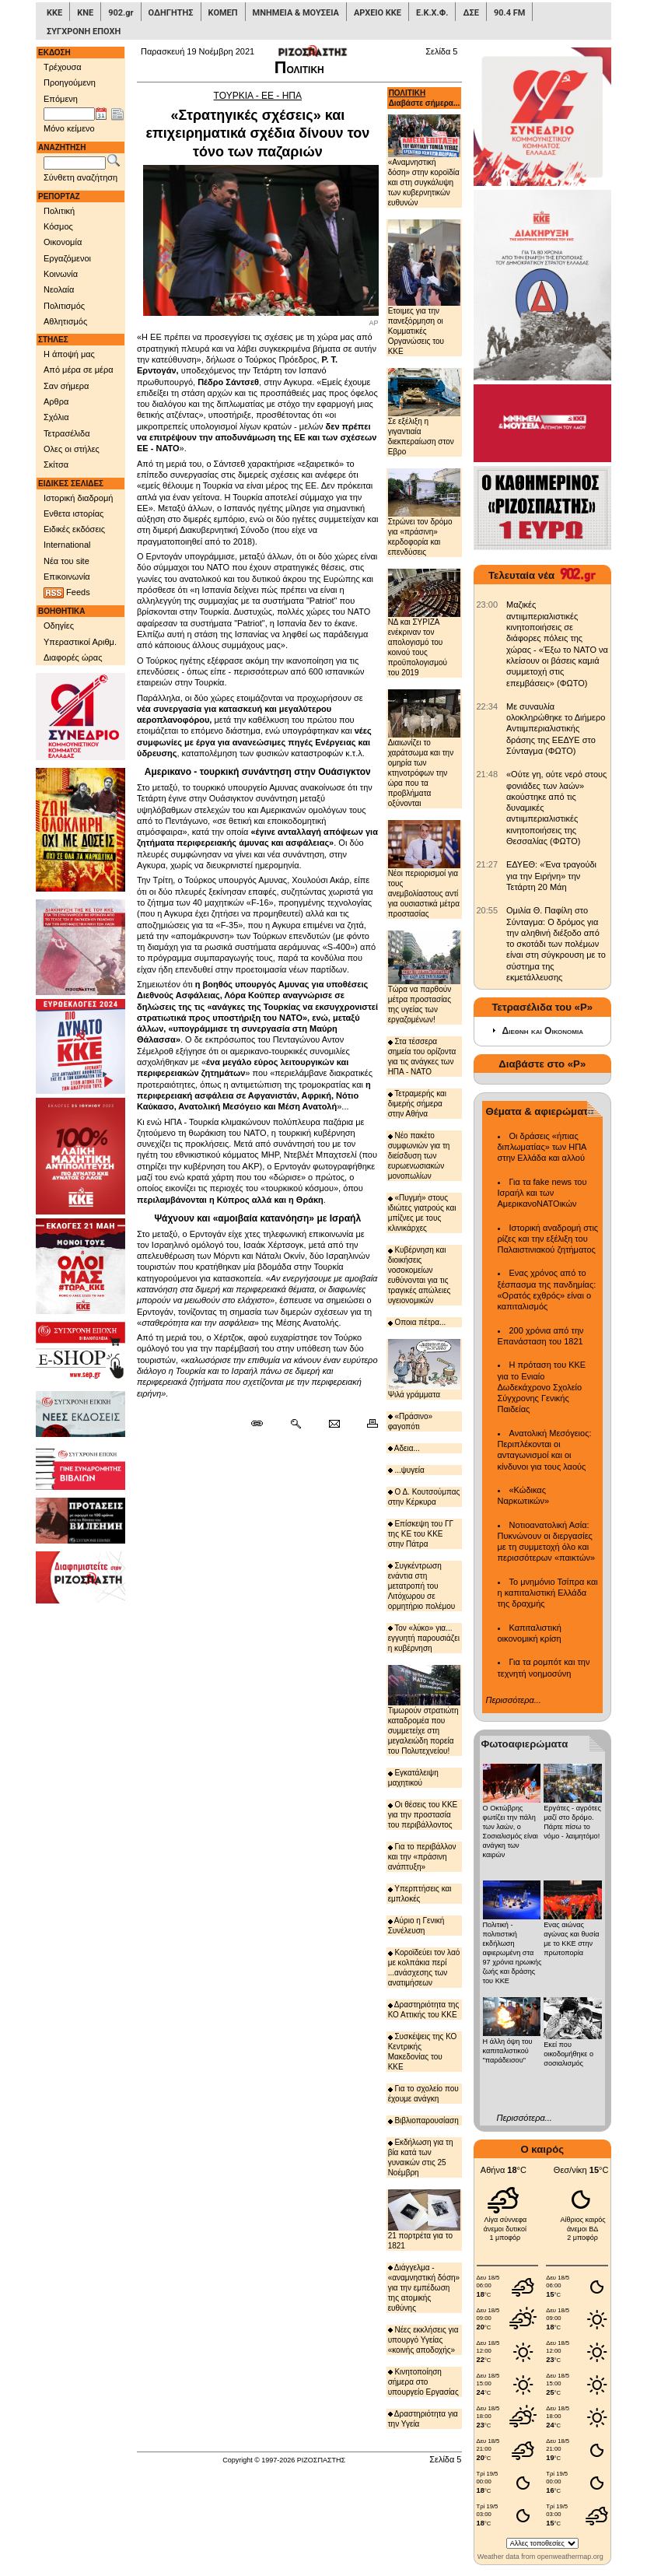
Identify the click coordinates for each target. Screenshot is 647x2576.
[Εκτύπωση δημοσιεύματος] (366, 1423)
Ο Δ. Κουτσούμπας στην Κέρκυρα (424, 1497)
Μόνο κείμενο (69, 128)
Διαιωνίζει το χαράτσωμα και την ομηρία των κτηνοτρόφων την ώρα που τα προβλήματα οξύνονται (424, 748)
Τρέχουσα (63, 67)
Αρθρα (56, 401)
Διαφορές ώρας (73, 657)
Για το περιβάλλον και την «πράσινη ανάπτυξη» (422, 1856)
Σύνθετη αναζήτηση (80, 177)
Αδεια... (404, 1448)
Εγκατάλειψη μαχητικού (413, 1777)
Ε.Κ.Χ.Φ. (432, 13)
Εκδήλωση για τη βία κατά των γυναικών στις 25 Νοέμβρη (420, 2157)
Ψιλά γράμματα (424, 1369)
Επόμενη (61, 98)
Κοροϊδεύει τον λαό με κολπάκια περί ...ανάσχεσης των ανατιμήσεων (424, 1967)
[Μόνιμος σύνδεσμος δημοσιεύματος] (263, 1423)
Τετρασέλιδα (67, 433)
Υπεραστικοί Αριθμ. (80, 642)
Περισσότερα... (513, 1700)
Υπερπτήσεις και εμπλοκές (420, 1893)
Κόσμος (58, 226)
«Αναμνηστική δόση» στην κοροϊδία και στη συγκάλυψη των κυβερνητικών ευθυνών (424, 160)
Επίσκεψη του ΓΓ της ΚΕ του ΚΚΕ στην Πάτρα (420, 1533)
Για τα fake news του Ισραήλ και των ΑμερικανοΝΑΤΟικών (542, 1193)
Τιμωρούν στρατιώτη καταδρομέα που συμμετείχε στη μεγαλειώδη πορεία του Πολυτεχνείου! (424, 1710)
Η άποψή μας (69, 354)
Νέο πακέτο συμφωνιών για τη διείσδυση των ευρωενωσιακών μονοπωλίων (419, 1155)
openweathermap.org (570, 2556)
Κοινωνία (61, 274)
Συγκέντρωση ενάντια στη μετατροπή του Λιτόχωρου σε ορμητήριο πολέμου (422, 1585)
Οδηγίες (59, 625)
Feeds (67, 592)
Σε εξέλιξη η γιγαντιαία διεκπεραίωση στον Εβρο (424, 412)
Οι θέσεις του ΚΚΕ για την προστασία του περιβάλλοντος (423, 1814)
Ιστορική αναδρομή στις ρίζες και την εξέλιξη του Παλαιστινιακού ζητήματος (548, 1239)
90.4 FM (510, 13)
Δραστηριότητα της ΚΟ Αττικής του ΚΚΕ (424, 2009)
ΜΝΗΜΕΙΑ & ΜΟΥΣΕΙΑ (296, 13)
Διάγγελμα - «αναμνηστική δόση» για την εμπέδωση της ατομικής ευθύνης (424, 2287)
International (67, 544)
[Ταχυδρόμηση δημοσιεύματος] (334, 1423)
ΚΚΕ (54, 13)
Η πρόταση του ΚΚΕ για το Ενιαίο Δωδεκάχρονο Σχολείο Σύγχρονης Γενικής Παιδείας (542, 1387)
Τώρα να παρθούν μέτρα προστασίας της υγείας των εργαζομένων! (424, 978)
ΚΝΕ (85, 13)
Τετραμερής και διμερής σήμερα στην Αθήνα (417, 1103)
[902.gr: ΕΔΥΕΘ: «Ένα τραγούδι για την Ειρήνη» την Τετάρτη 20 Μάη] (487, 864)
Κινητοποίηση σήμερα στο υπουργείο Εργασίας (423, 2381)
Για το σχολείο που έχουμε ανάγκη (423, 2093)
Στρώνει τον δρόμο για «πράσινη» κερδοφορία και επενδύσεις (424, 512)
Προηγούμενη (70, 82)
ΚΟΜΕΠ (223, 13)
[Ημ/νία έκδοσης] (69, 114)
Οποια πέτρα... (417, 1322)
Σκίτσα (56, 464)
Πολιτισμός (64, 305)
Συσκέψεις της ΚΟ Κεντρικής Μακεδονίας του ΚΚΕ (422, 2051)
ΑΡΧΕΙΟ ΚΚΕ (377, 13)
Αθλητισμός (65, 321)
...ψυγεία (406, 1470)
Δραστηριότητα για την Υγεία (423, 2419)
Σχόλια (56, 417)
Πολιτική (59, 211)
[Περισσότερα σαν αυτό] (295, 1423)
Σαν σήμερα (66, 386)
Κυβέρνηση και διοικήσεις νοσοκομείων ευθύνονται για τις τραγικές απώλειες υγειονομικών (419, 1275)
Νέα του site (66, 561)
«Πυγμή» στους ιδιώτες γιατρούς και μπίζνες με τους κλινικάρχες (422, 1212)
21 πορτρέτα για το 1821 (424, 2219)
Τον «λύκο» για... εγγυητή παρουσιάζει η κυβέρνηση (424, 1638)
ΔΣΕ (470, 13)
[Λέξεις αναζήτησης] (75, 163)
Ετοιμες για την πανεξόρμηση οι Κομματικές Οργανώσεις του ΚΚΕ (424, 287)
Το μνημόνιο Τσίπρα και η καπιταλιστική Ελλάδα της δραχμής (548, 1593)
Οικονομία (63, 242)
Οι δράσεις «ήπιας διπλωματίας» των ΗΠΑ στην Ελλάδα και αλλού (542, 1147)
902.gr (120, 13)
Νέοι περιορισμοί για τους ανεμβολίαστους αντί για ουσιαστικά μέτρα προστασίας (424, 869)
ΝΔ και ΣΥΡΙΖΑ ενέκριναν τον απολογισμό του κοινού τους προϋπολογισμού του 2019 (424, 623)
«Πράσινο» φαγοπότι (410, 1421)
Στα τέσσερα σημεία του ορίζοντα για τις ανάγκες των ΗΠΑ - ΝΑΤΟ (422, 1056)
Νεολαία (59, 289)
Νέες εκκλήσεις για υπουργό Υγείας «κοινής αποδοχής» (423, 2339)
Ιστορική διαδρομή (78, 498)
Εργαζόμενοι (67, 258)
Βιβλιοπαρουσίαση (423, 2120)
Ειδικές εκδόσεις (74, 529)
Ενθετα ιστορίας (73, 513)
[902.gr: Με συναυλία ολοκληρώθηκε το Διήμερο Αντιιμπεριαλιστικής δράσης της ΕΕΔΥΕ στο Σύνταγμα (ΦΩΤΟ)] (487, 706)
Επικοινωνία (67, 576)
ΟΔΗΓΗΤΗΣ (171, 13)
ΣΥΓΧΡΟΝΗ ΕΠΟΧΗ (84, 31)
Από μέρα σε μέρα (79, 369)
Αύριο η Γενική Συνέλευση (416, 1925)
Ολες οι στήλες (72, 449)
